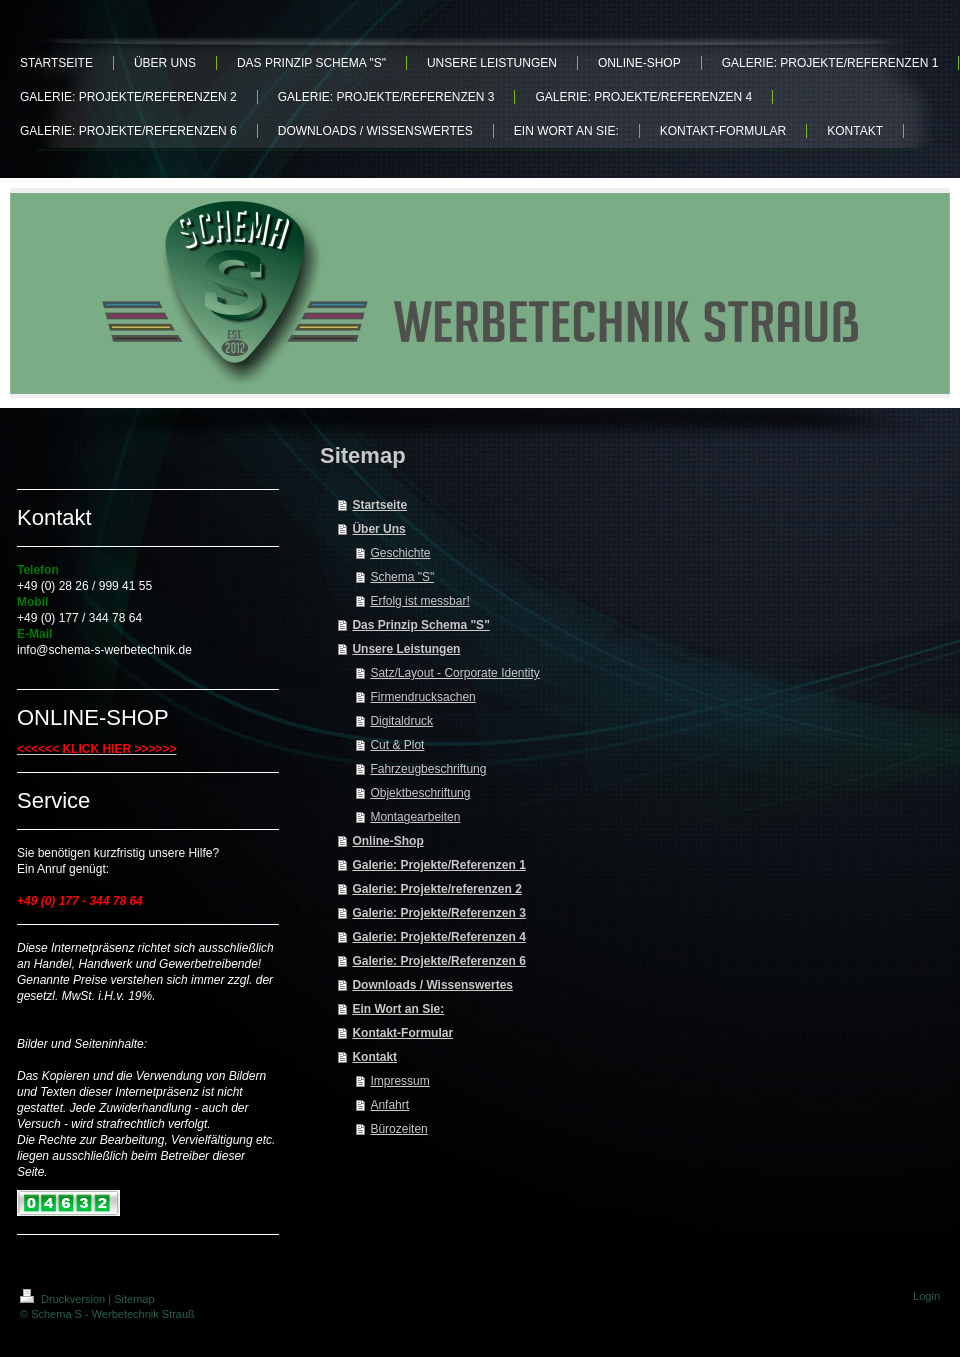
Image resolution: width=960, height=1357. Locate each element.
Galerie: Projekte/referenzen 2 (436, 889)
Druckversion (64, 1299)
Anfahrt (389, 1105)
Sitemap (134, 1299)
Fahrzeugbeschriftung (428, 769)
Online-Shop (387, 841)
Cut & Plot (397, 745)
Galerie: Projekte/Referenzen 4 (438, 937)
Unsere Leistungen (406, 649)
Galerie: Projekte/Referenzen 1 (438, 865)
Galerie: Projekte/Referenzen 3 (438, 913)
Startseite (379, 505)
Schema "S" (402, 577)
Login (926, 1296)
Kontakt (374, 1057)
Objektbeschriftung (420, 793)
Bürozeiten (398, 1129)
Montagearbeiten (415, 817)
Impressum (399, 1081)
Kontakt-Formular (402, 1033)
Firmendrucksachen (422, 697)
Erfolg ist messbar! (419, 601)
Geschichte (400, 553)
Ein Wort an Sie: (398, 1009)
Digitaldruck (401, 721)
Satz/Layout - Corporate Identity (454, 673)
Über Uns (378, 529)
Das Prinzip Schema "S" (420, 625)
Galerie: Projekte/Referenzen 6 (438, 961)
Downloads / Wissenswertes (432, 985)
